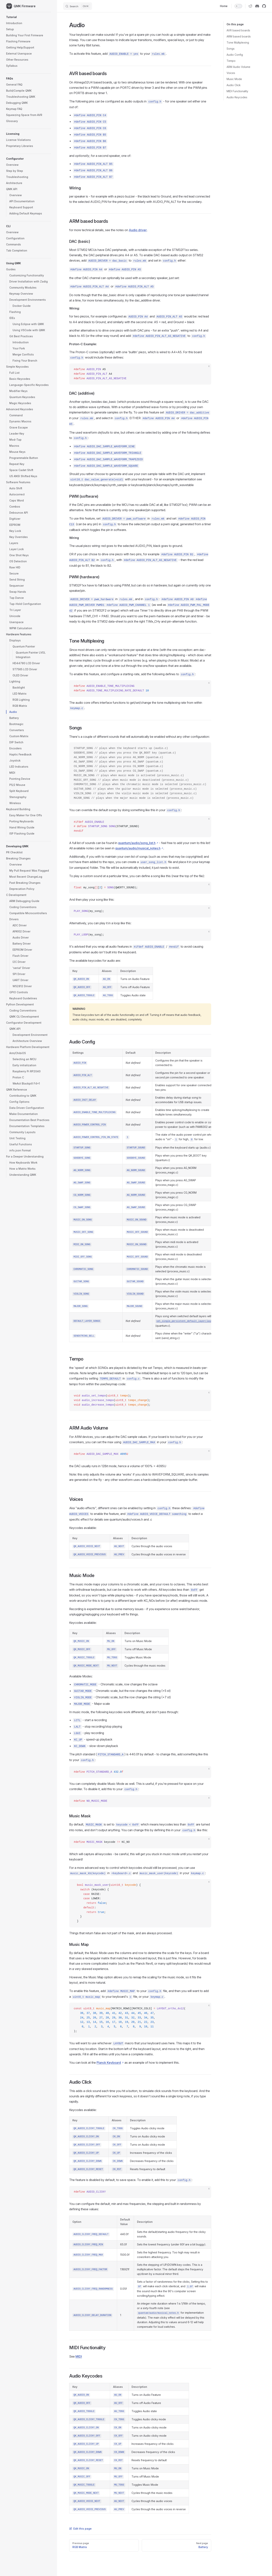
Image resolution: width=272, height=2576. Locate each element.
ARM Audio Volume (238, 66)
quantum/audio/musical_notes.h (137, 848)
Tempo (231, 60)
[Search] (77, 6)
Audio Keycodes (237, 97)
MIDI (78, 2356)
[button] (28, 17)
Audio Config (235, 54)
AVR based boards (238, 30)
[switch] (238, 6)
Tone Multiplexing (238, 42)
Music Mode (234, 79)
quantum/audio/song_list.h (136, 843)
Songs (231, 48)
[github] (264, 6)
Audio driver (138, 230)
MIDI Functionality (237, 91)
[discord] (257, 6)
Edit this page (80, 2528)
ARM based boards (239, 36)
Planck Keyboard (109, 2062)
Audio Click (234, 85)
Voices (231, 73)
